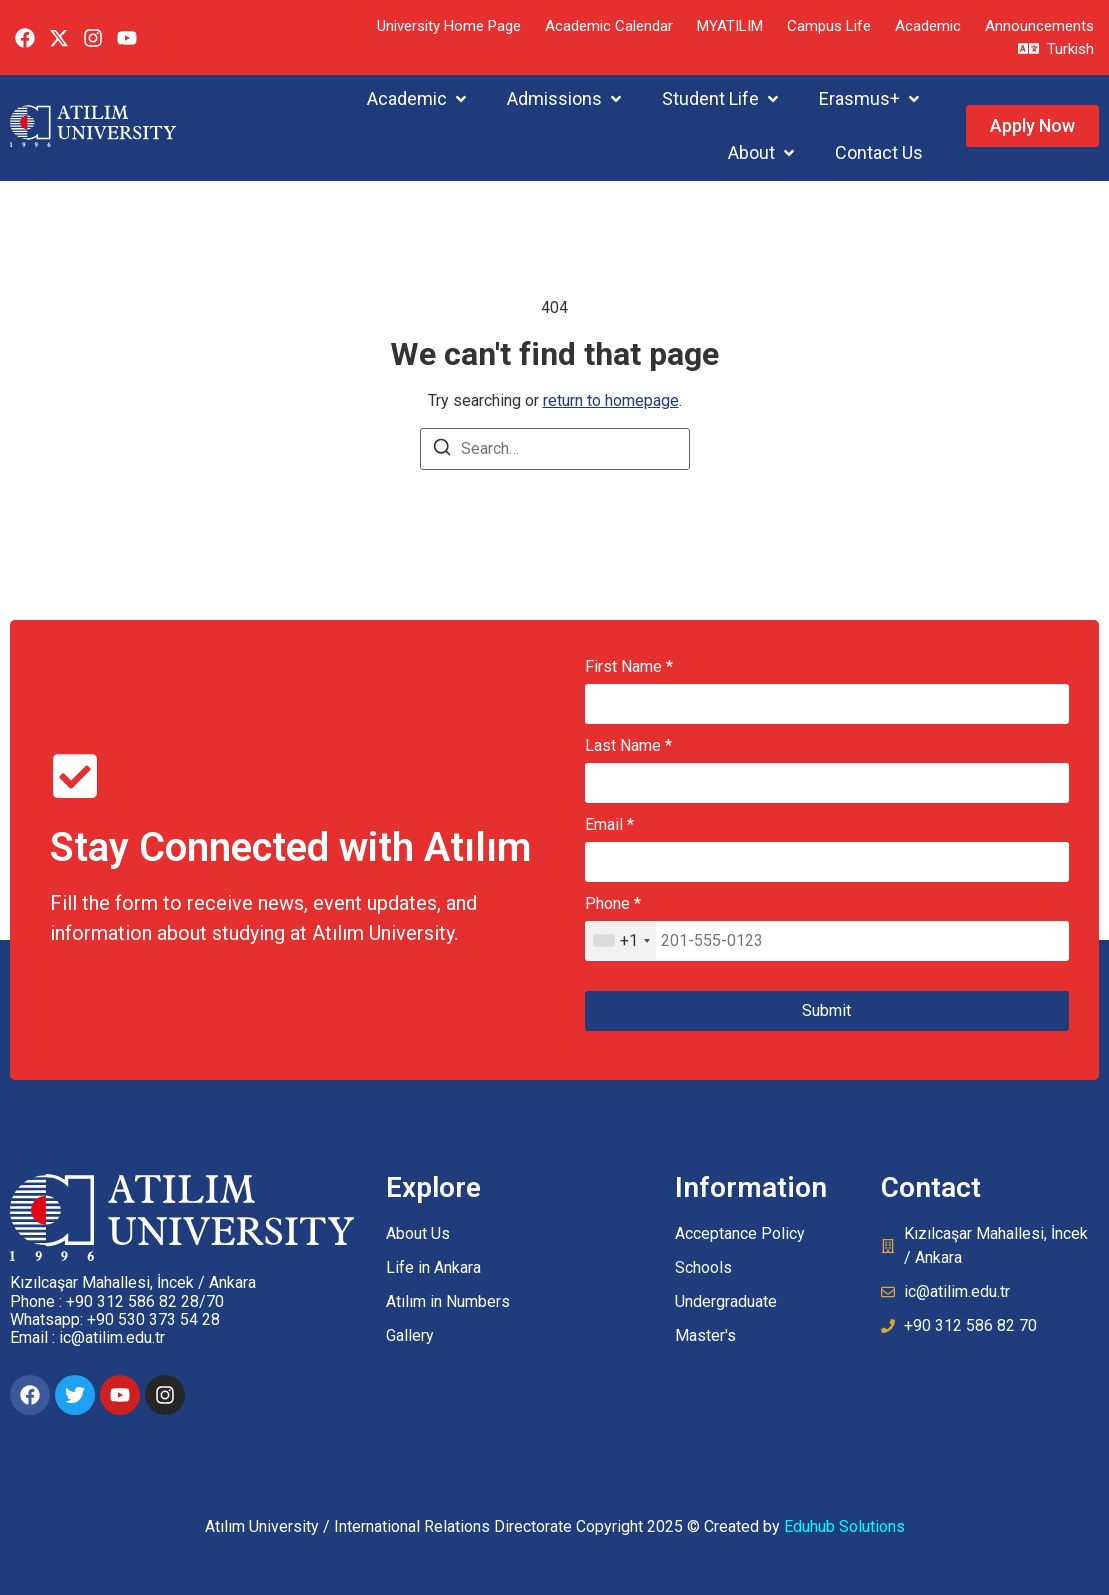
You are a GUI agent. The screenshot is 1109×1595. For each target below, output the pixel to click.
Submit (826, 1010)
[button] (418, 98)
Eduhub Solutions (844, 1526)
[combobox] (621, 941)
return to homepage (611, 400)
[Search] (442, 450)
